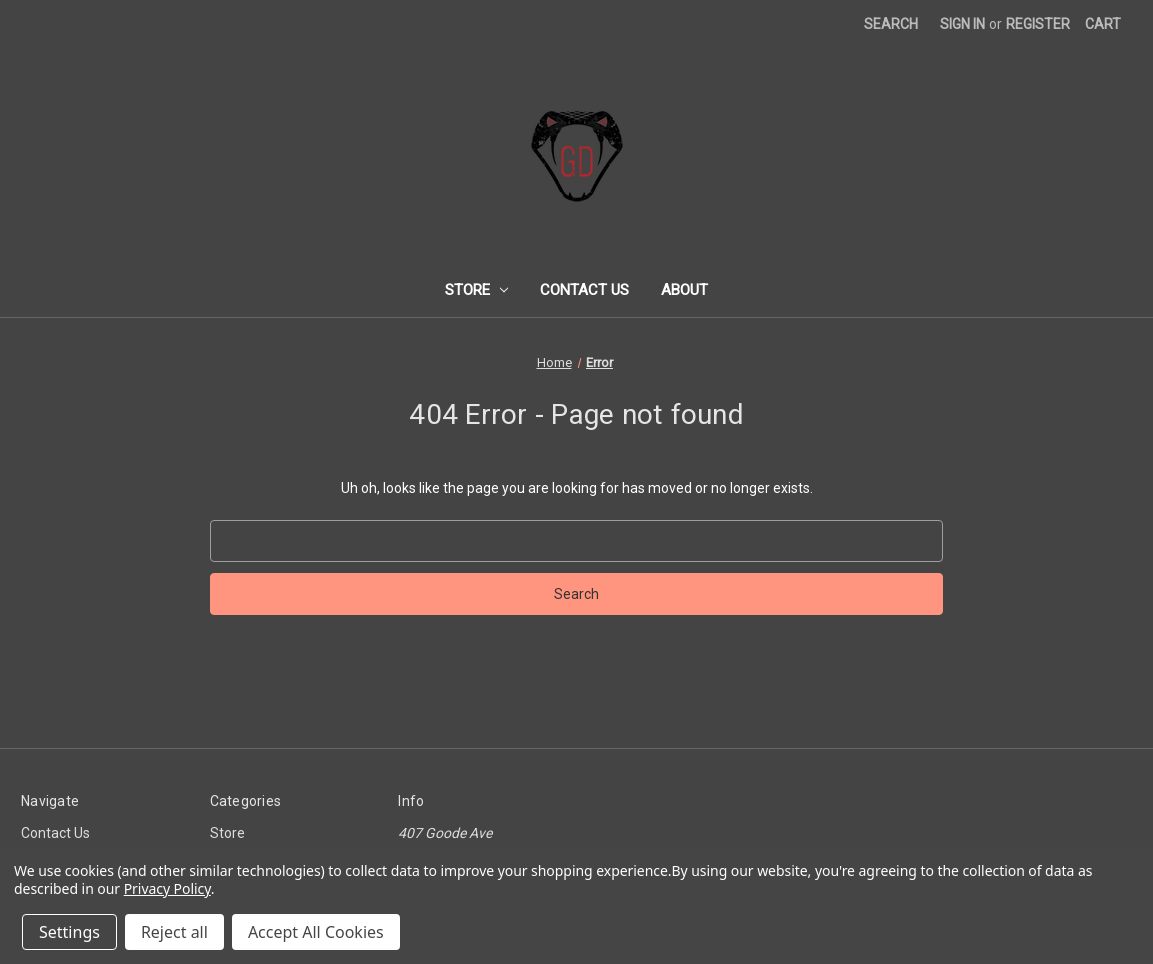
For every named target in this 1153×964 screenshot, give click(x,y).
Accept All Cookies (316, 932)
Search (891, 24)
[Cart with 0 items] (1103, 24)
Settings (69, 932)
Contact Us (584, 290)
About (684, 290)
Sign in (962, 24)
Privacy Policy (167, 888)
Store (477, 290)
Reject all (174, 932)
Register (1038, 24)
